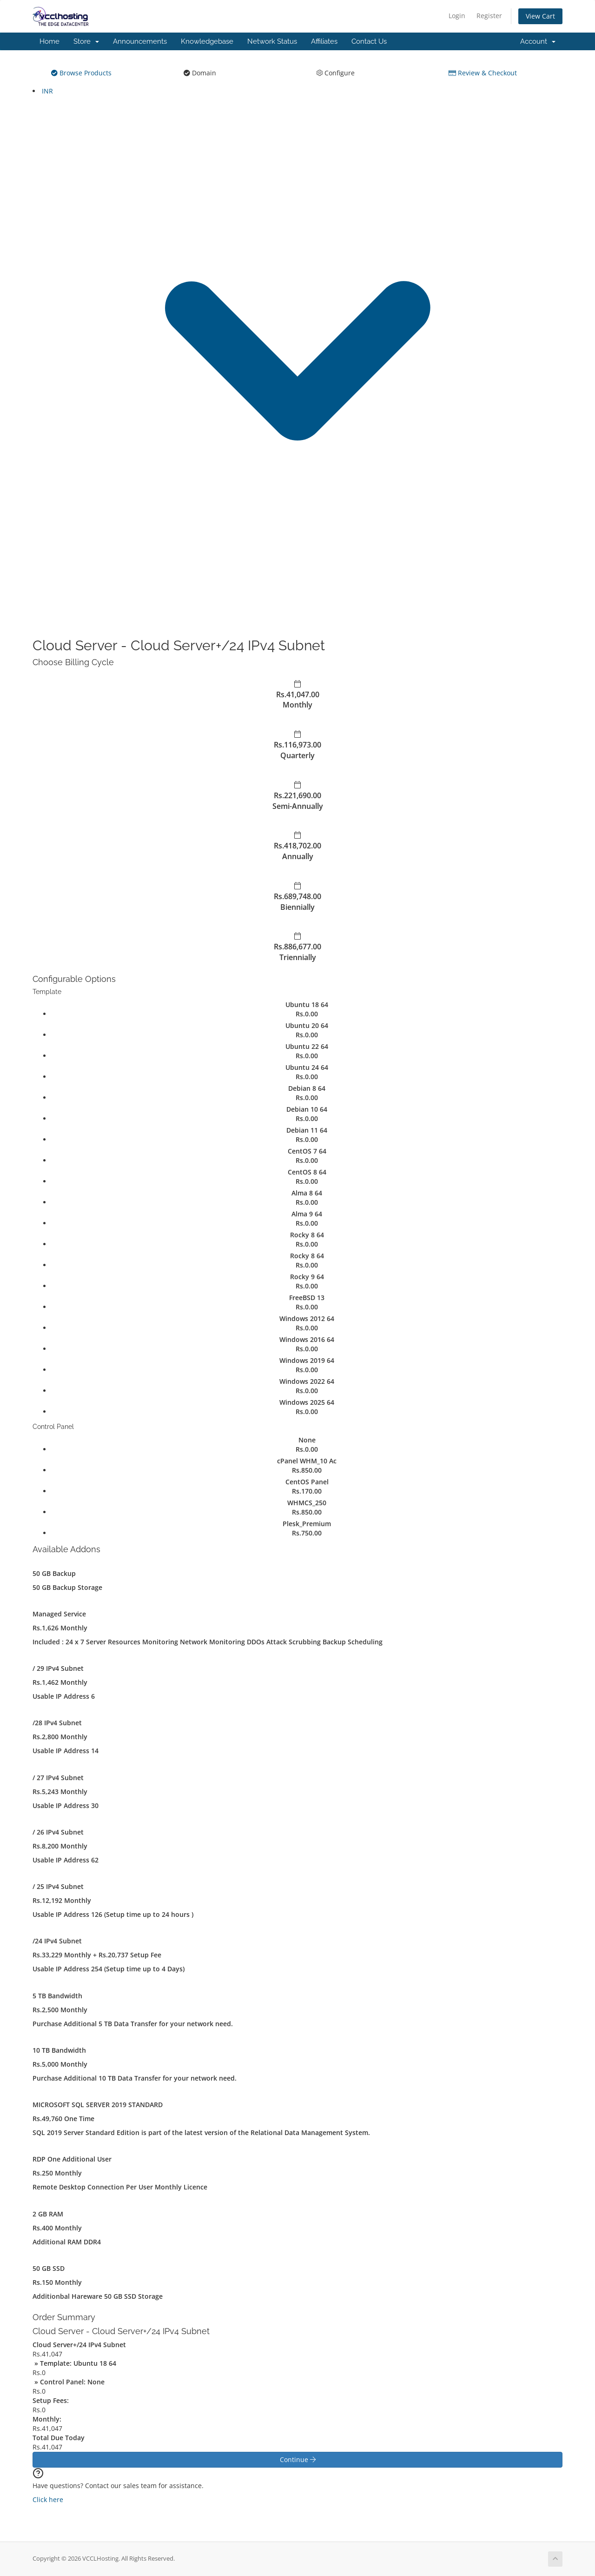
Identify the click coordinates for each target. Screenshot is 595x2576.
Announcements (140, 41)
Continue (298, 2459)
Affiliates (324, 41)
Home (50, 41)
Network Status (272, 41)
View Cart (540, 16)
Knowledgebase (207, 41)
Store (86, 41)
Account (537, 41)
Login (457, 15)
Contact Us (369, 41)
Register (489, 15)
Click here (48, 2499)
